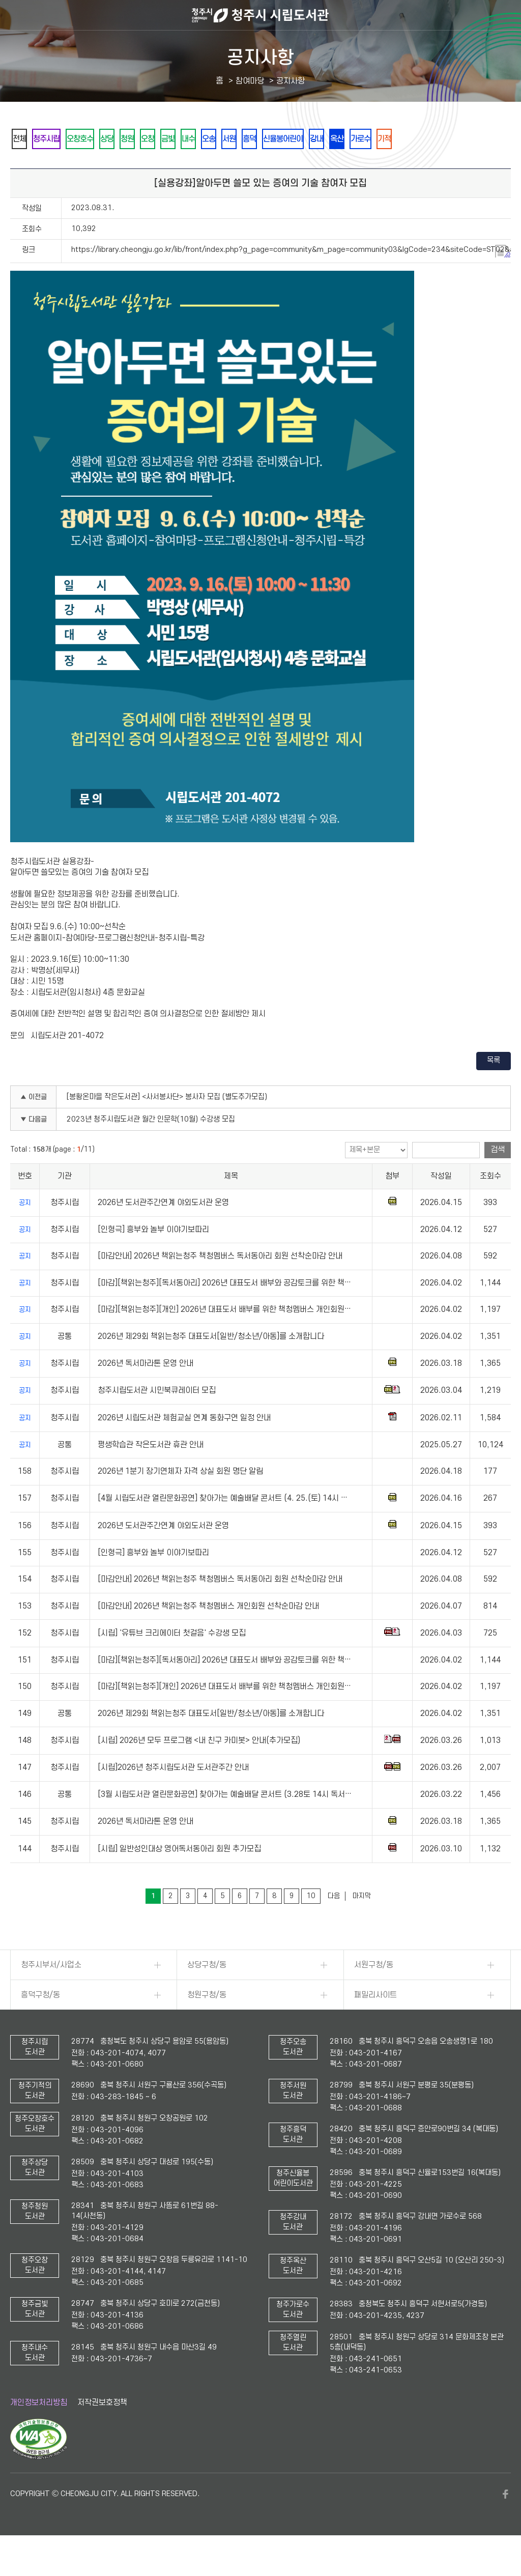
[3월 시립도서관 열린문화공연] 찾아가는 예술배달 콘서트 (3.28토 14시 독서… (225, 1822)
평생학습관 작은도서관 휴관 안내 (151, 1472)
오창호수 (99, 139)
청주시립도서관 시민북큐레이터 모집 (157, 1418)
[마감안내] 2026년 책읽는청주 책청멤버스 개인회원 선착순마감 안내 (208, 1634)
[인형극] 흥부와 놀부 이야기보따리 (153, 1257)
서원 (299, 139)
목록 (493, 1088)
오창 (189, 139)
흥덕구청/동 (40, 2022)
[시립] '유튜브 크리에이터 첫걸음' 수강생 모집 (172, 1661)
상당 (134, 139)
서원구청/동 (373, 1992)
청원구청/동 (206, 2022)
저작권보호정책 (102, 2430)
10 (311, 1924)
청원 (161, 139)
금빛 (216, 139)
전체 (23, 139)
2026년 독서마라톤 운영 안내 (145, 1391)
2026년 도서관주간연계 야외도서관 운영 (163, 1230)
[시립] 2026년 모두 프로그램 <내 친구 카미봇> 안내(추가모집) (199, 1768)
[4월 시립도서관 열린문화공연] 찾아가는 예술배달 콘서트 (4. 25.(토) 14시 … (223, 1526)
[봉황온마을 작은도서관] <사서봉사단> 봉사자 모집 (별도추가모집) (167, 1125)
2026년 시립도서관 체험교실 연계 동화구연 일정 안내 (184, 1445)
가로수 (468, 139)
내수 (244, 139)
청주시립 (57, 139)
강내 (409, 139)
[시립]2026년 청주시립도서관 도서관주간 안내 (173, 1795)
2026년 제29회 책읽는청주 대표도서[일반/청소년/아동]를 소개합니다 (211, 1364)
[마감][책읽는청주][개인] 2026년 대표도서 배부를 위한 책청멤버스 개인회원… (224, 1337)
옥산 (437, 139)
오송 (271, 139)
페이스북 (506, 2522)
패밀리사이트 (375, 2022)
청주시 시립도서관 (260, 15)
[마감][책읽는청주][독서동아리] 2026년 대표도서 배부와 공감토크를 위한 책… (224, 1310)
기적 (23, 166)
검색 (497, 1177)
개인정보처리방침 (38, 2430)
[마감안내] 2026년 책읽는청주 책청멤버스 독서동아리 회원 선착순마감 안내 (220, 1284)
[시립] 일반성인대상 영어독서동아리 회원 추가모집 (179, 1876)
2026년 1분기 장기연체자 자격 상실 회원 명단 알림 (180, 1499)
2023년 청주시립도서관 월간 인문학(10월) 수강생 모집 (151, 1147)
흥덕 (326, 139)
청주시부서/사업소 (51, 1992)
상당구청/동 (206, 1992)
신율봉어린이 (367, 139)
